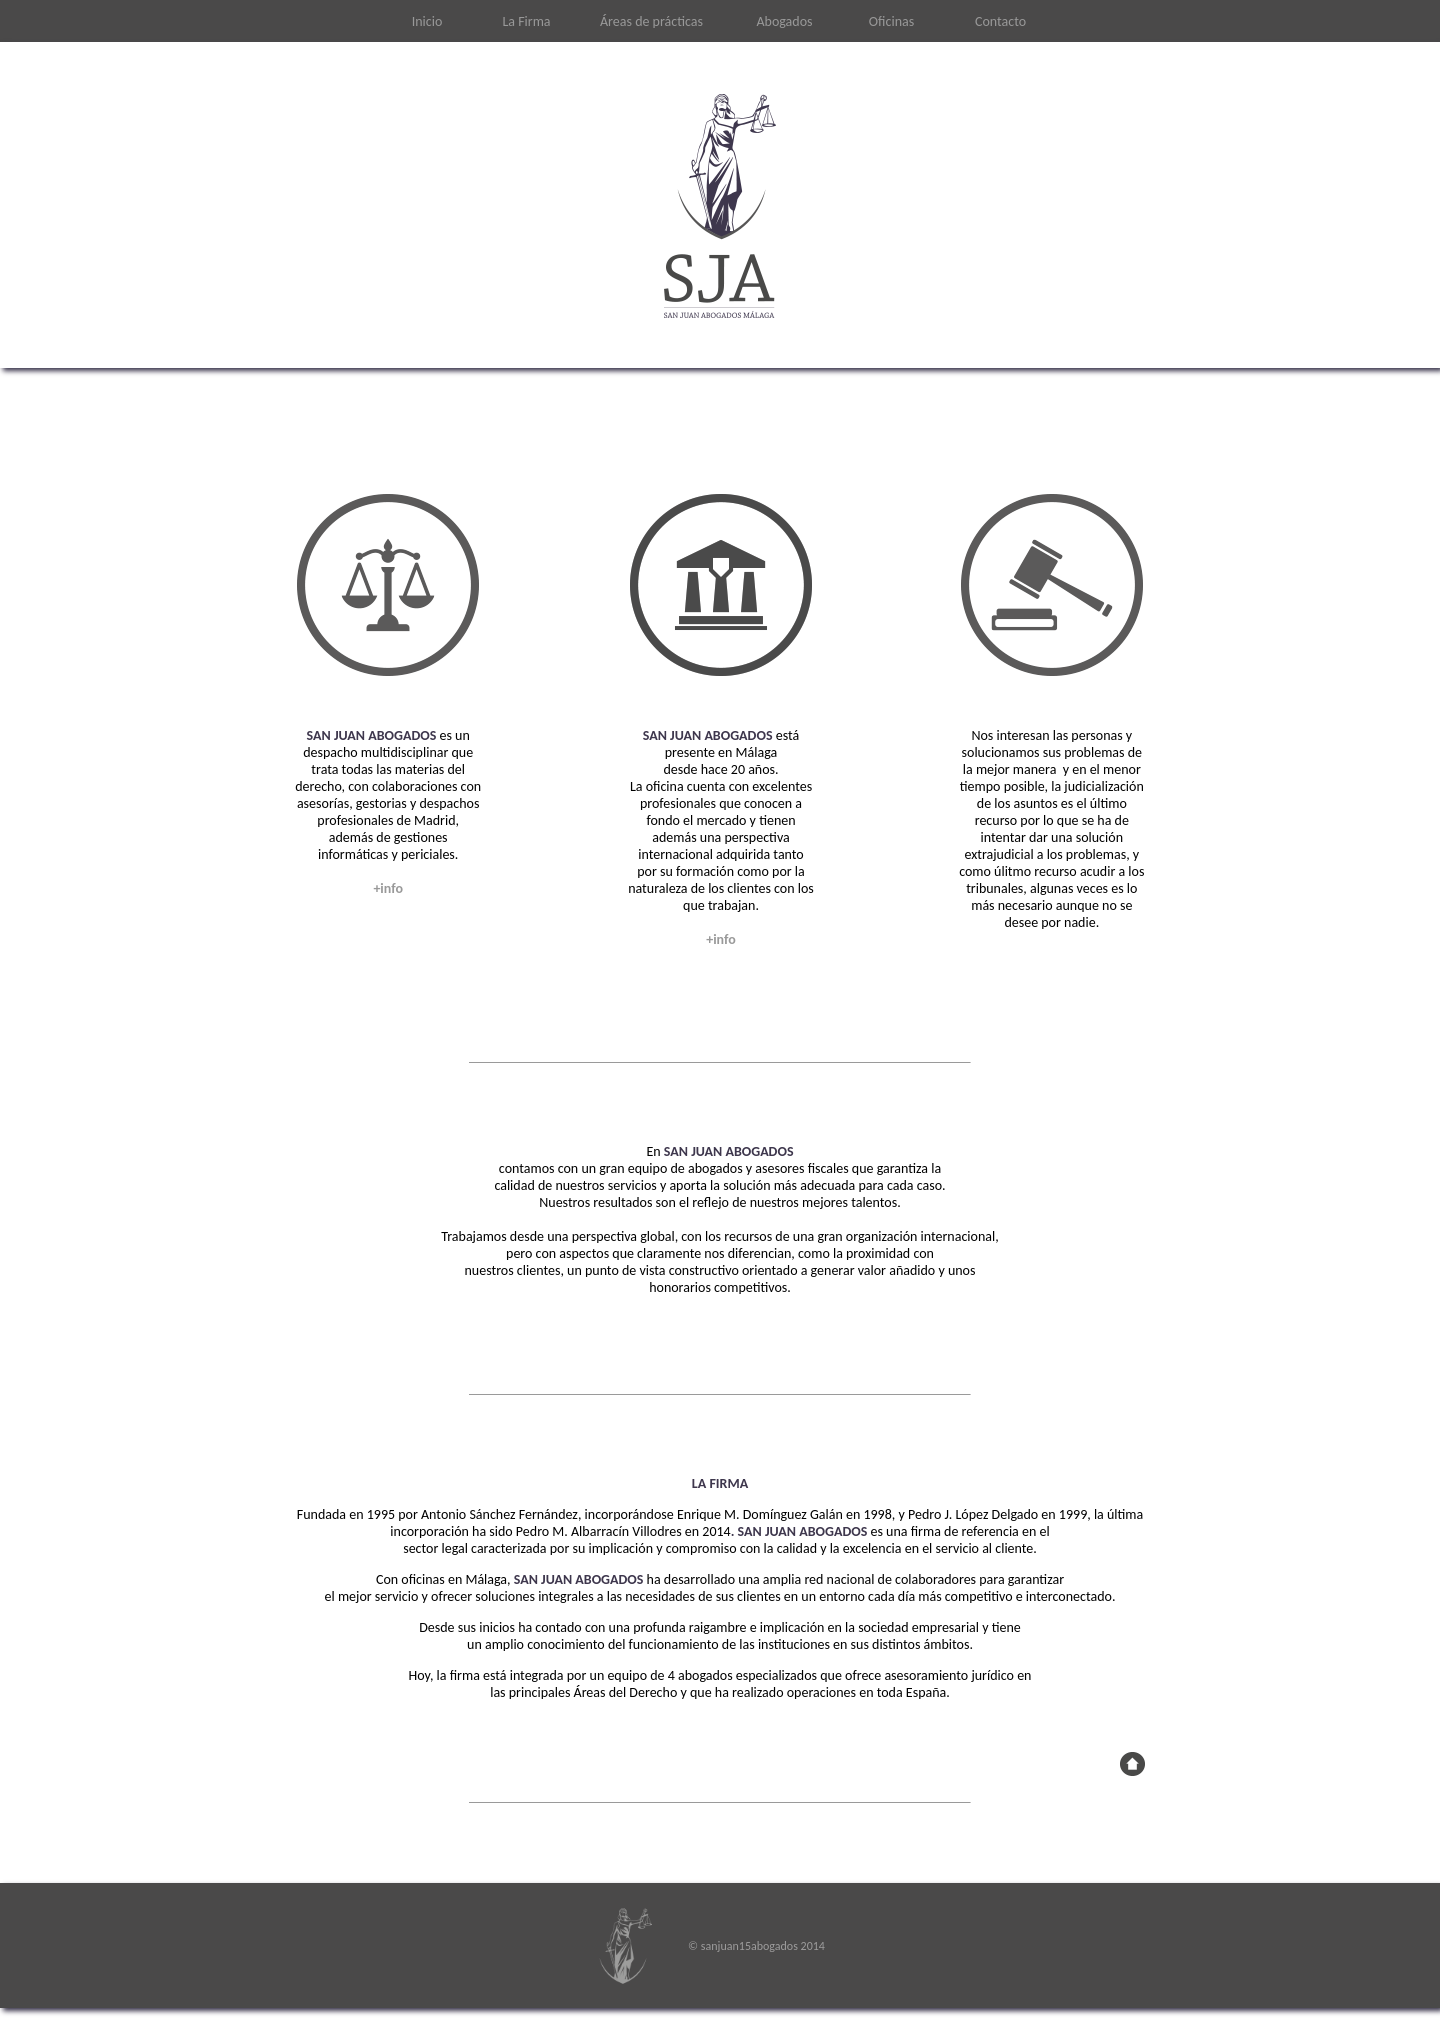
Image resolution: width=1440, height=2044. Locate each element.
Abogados (784, 21)
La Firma (526, 21)
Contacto (1000, 21)
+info (388, 888)
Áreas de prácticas (651, 21)
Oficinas (891, 21)
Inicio (427, 21)
